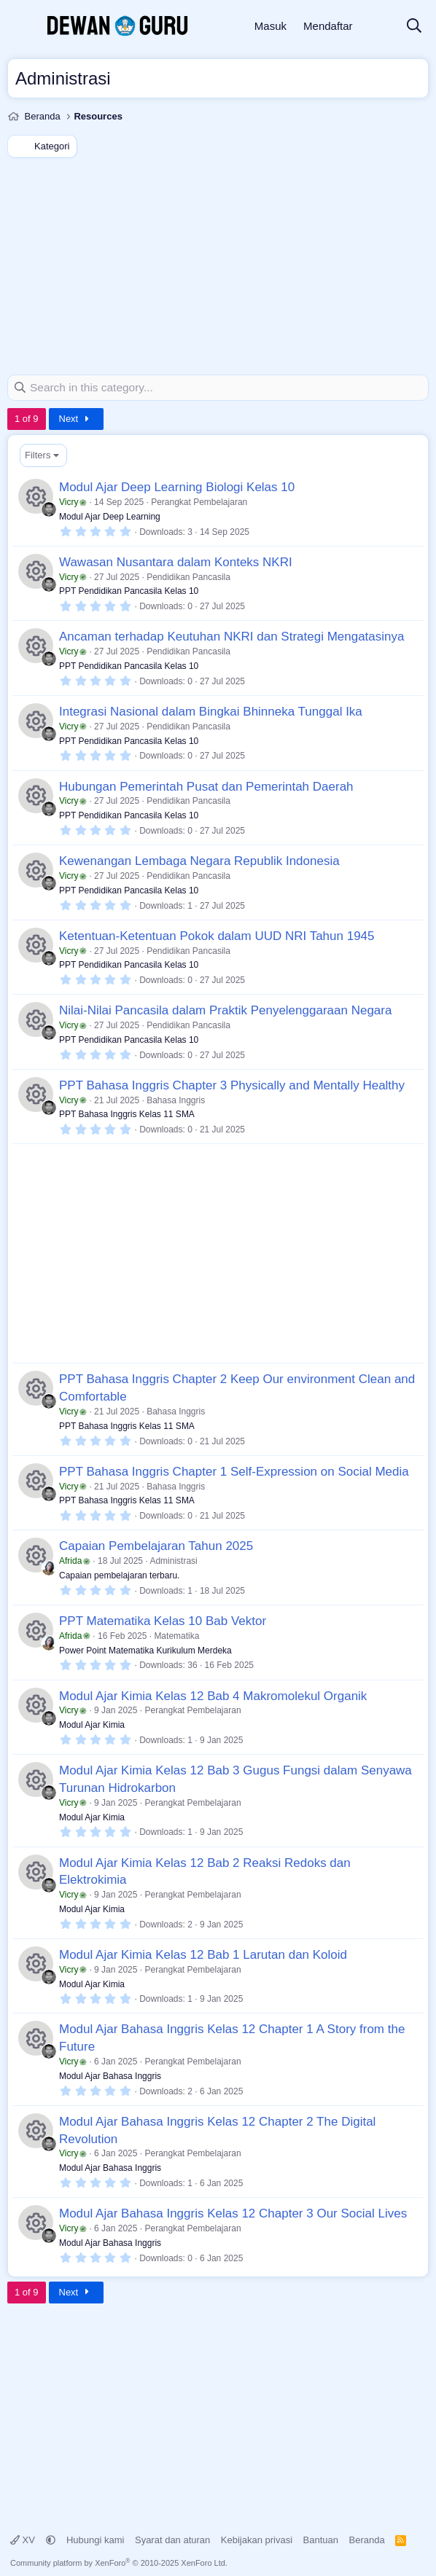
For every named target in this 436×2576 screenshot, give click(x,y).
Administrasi (173, 1561)
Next (76, 417)
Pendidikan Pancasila (188, 576)
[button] (50, 2539)
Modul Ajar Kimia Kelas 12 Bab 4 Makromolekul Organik (213, 1695)
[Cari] (414, 26)
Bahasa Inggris (176, 1100)
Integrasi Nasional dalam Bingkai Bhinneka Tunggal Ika (210, 711)
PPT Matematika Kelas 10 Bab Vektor (162, 1620)
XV (24, 2539)
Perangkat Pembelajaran (199, 501)
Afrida (74, 1561)
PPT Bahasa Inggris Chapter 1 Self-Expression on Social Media (234, 1471)
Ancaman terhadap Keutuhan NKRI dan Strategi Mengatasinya (231, 636)
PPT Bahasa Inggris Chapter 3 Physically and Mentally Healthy (232, 1085)
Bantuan (320, 2539)
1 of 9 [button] (27, 417)
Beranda (367, 2539)
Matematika (176, 1635)
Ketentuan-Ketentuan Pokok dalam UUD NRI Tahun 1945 (217, 935)
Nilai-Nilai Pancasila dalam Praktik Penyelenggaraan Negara (225, 1010)
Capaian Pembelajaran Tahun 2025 (156, 1546)
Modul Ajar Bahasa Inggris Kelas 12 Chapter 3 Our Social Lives (233, 2213)
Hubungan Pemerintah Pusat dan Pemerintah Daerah (206, 786)
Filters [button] (37, 454)
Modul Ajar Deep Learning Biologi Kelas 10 (177, 487)
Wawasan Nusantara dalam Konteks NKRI (175, 561)
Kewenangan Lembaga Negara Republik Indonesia (199, 861)
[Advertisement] (218, 265)
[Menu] (20, 26)
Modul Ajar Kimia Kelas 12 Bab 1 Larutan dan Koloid (203, 1954)
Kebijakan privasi (256, 2539)
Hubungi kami (95, 2539)
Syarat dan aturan (172, 2539)
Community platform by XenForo (118, 2563)
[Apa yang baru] (379, 26)
